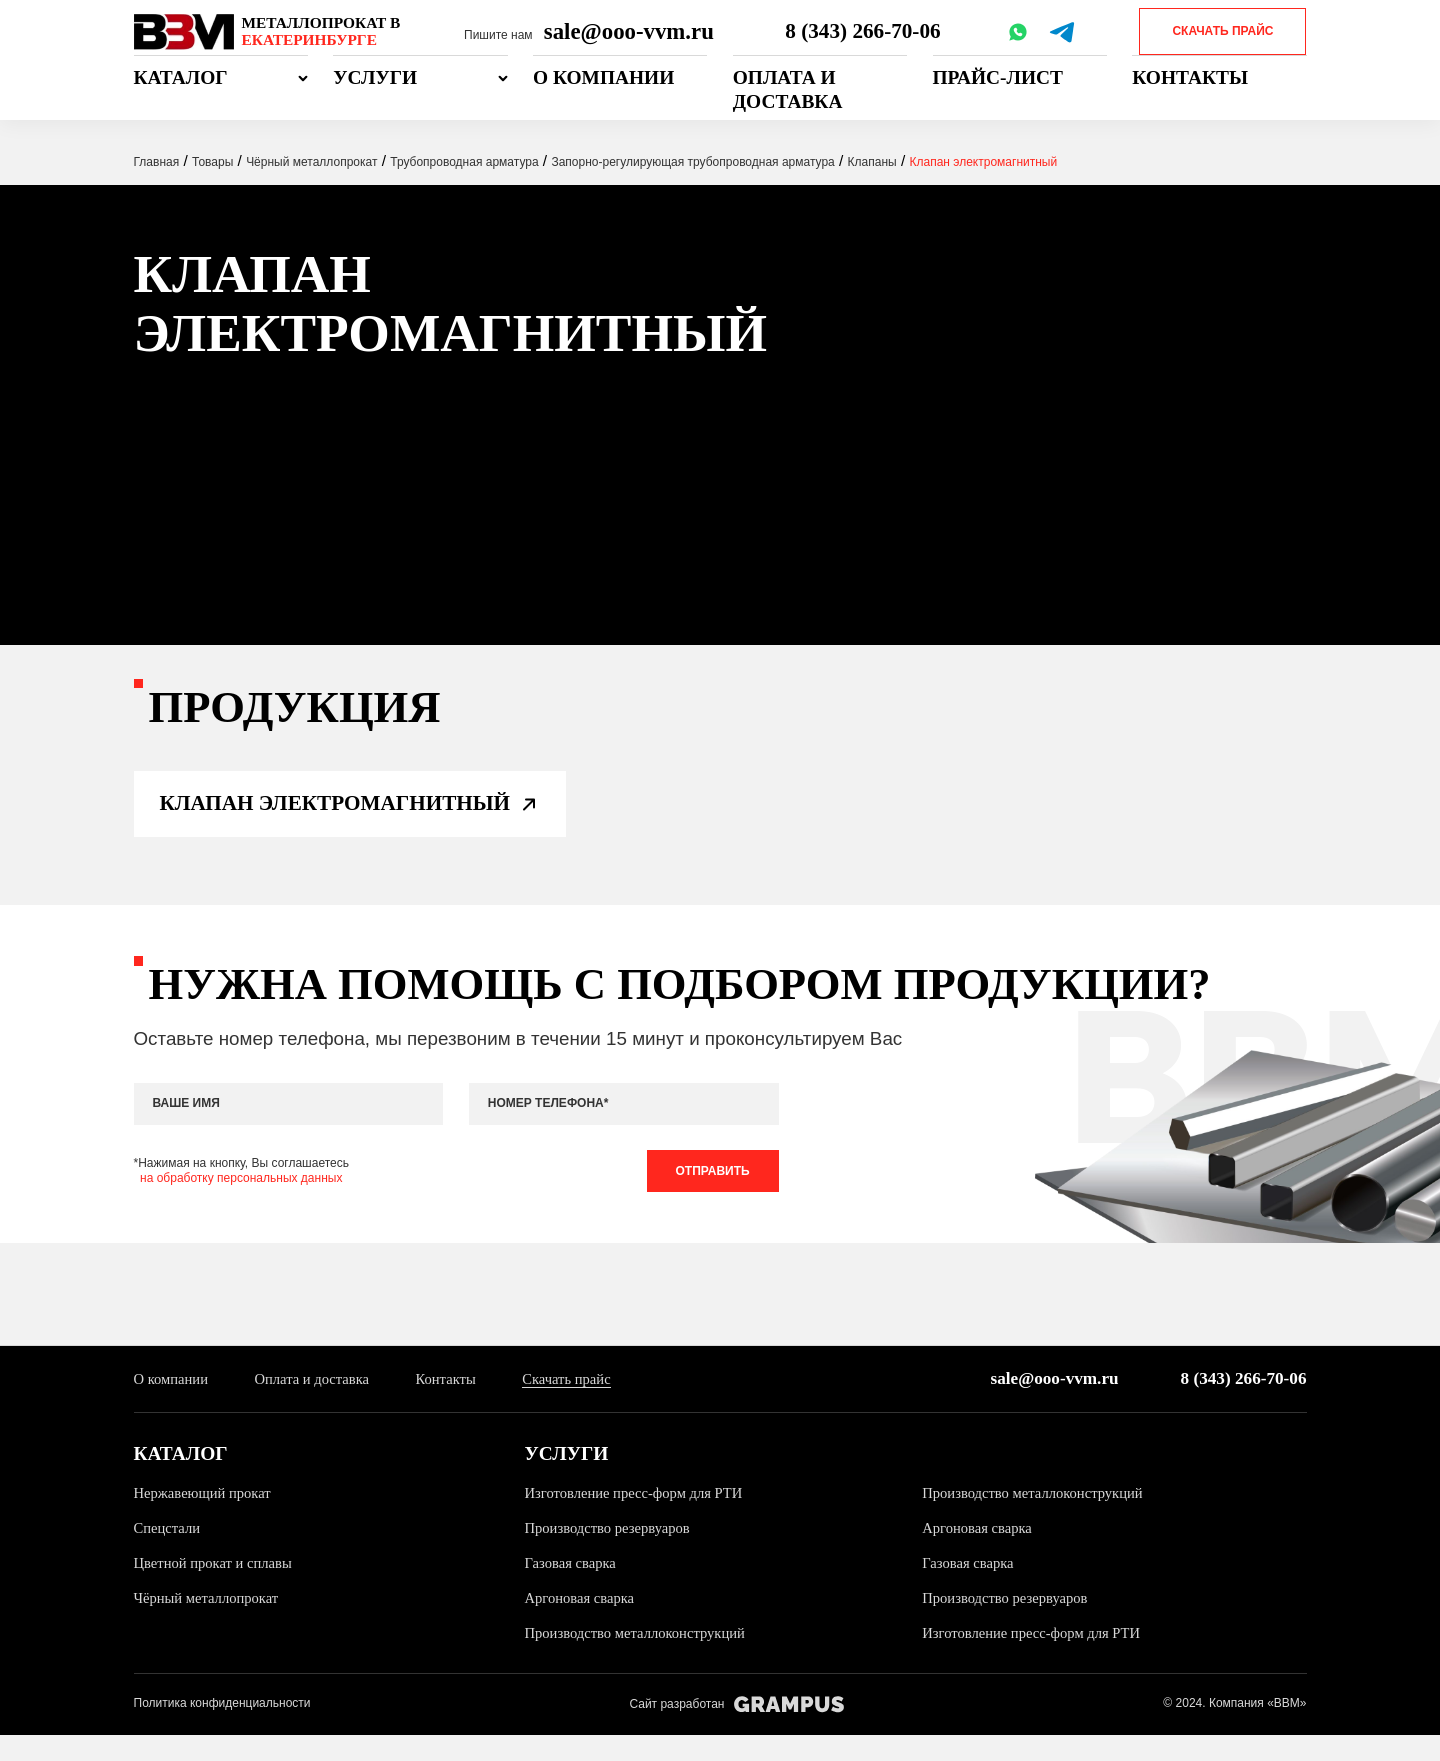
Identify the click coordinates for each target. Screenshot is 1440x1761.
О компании (603, 77)
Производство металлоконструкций (1038, 1518)
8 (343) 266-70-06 (864, 31)
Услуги (375, 77)
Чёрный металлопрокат (210, 1624)
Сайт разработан (736, 1730)
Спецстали (169, 1554)
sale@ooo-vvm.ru (629, 31)
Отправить (708, 1193)
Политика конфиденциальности (222, 1730)
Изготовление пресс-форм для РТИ (640, 1518)
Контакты (1190, 77)
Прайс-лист (998, 77)
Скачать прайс (1222, 31)
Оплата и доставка (788, 89)
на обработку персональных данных (241, 1201)
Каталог (181, 77)
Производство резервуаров (612, 1554)
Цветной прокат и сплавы (217, 1589)
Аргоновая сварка (980, 1554)
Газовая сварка (573, 1589)
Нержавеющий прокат (206, 1518)
